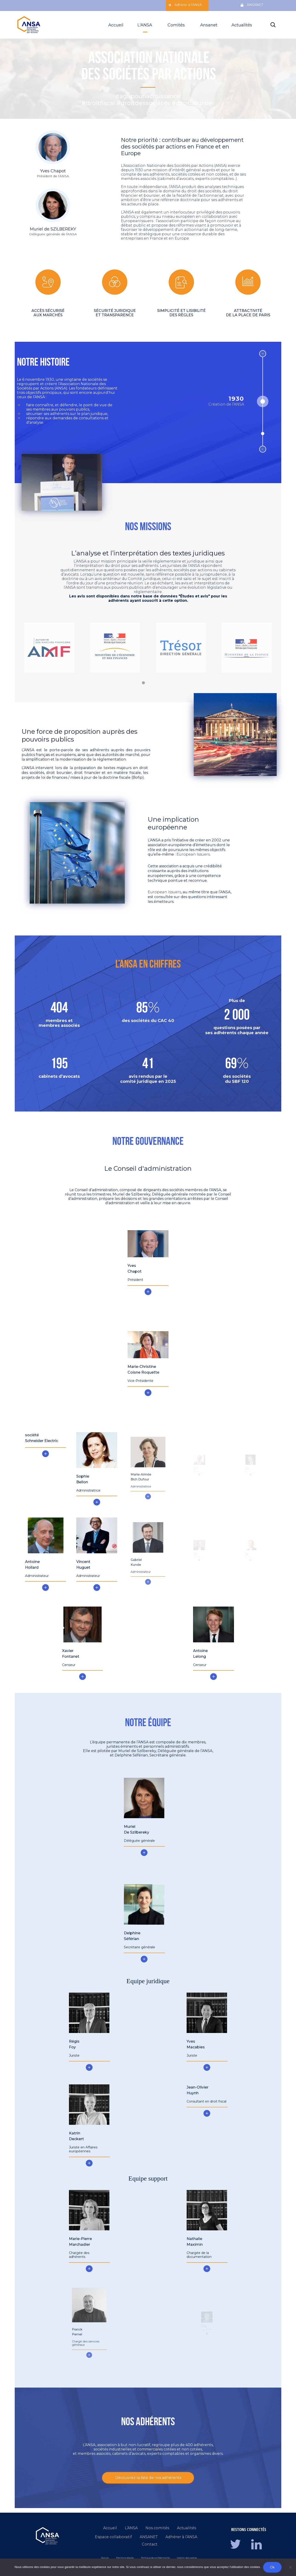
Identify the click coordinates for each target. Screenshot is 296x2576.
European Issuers (193, 854)
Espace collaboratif (113, 2537)
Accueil (115, 25)
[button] (148, 2478)
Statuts (105, 2557)
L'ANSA (144, 25)
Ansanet (208, 25)
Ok (272, 2567)
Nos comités (157, 2528)
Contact (149, 2544)
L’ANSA (131, 2528)
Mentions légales (125, 2557)
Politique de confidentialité (155, 2557)
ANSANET (255, 5)
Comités (176, 25)
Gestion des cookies (187, 2557)
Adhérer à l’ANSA (188, 5)
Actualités (241, 25)
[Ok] (290, 2567)
